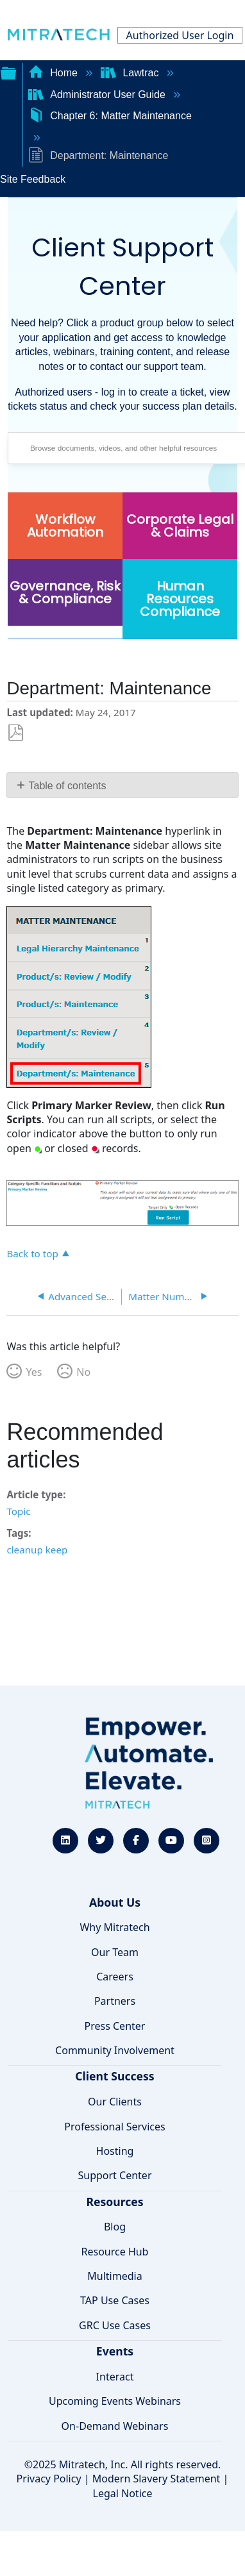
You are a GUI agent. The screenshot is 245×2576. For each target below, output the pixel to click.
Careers (114, 1977)
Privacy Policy (49, 2478)
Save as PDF (16, 733)
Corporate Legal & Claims (179, 525)
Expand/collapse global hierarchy (8, 71)
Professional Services (114, 2127)
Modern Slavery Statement (156, 2478)
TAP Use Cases (114, 2300)
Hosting (115, 2151)
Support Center (114, 2175)
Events (114, 2351)
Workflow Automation (65, 525)
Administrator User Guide (98, 94)
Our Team (115, 1952)
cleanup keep (36, 1549)
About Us (114, 1902)
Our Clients (115, 2102)
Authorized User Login (180, 35)
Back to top (32, 1253)
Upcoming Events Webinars (115, 2401)
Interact (115, 2377)
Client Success (114, 2076)
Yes (34, 1372)
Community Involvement (114, 2050)
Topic (18, 1511)
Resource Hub (115, 2252)
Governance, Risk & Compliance (65, 592)
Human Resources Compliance (180, 599)
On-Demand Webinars (115, 2426)
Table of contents (67, 785)
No (83, 1372)
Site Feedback (32, 179)
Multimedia (114, 2276)
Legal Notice (123, 2493)
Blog (115, 2227)
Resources (114, 2201)
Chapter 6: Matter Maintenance (110, 115)
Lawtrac (131, 72)
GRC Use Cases (115, 2325)
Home (54, 72)
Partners (114, 2001)
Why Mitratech (114, 1927)
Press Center (115, 2026)
